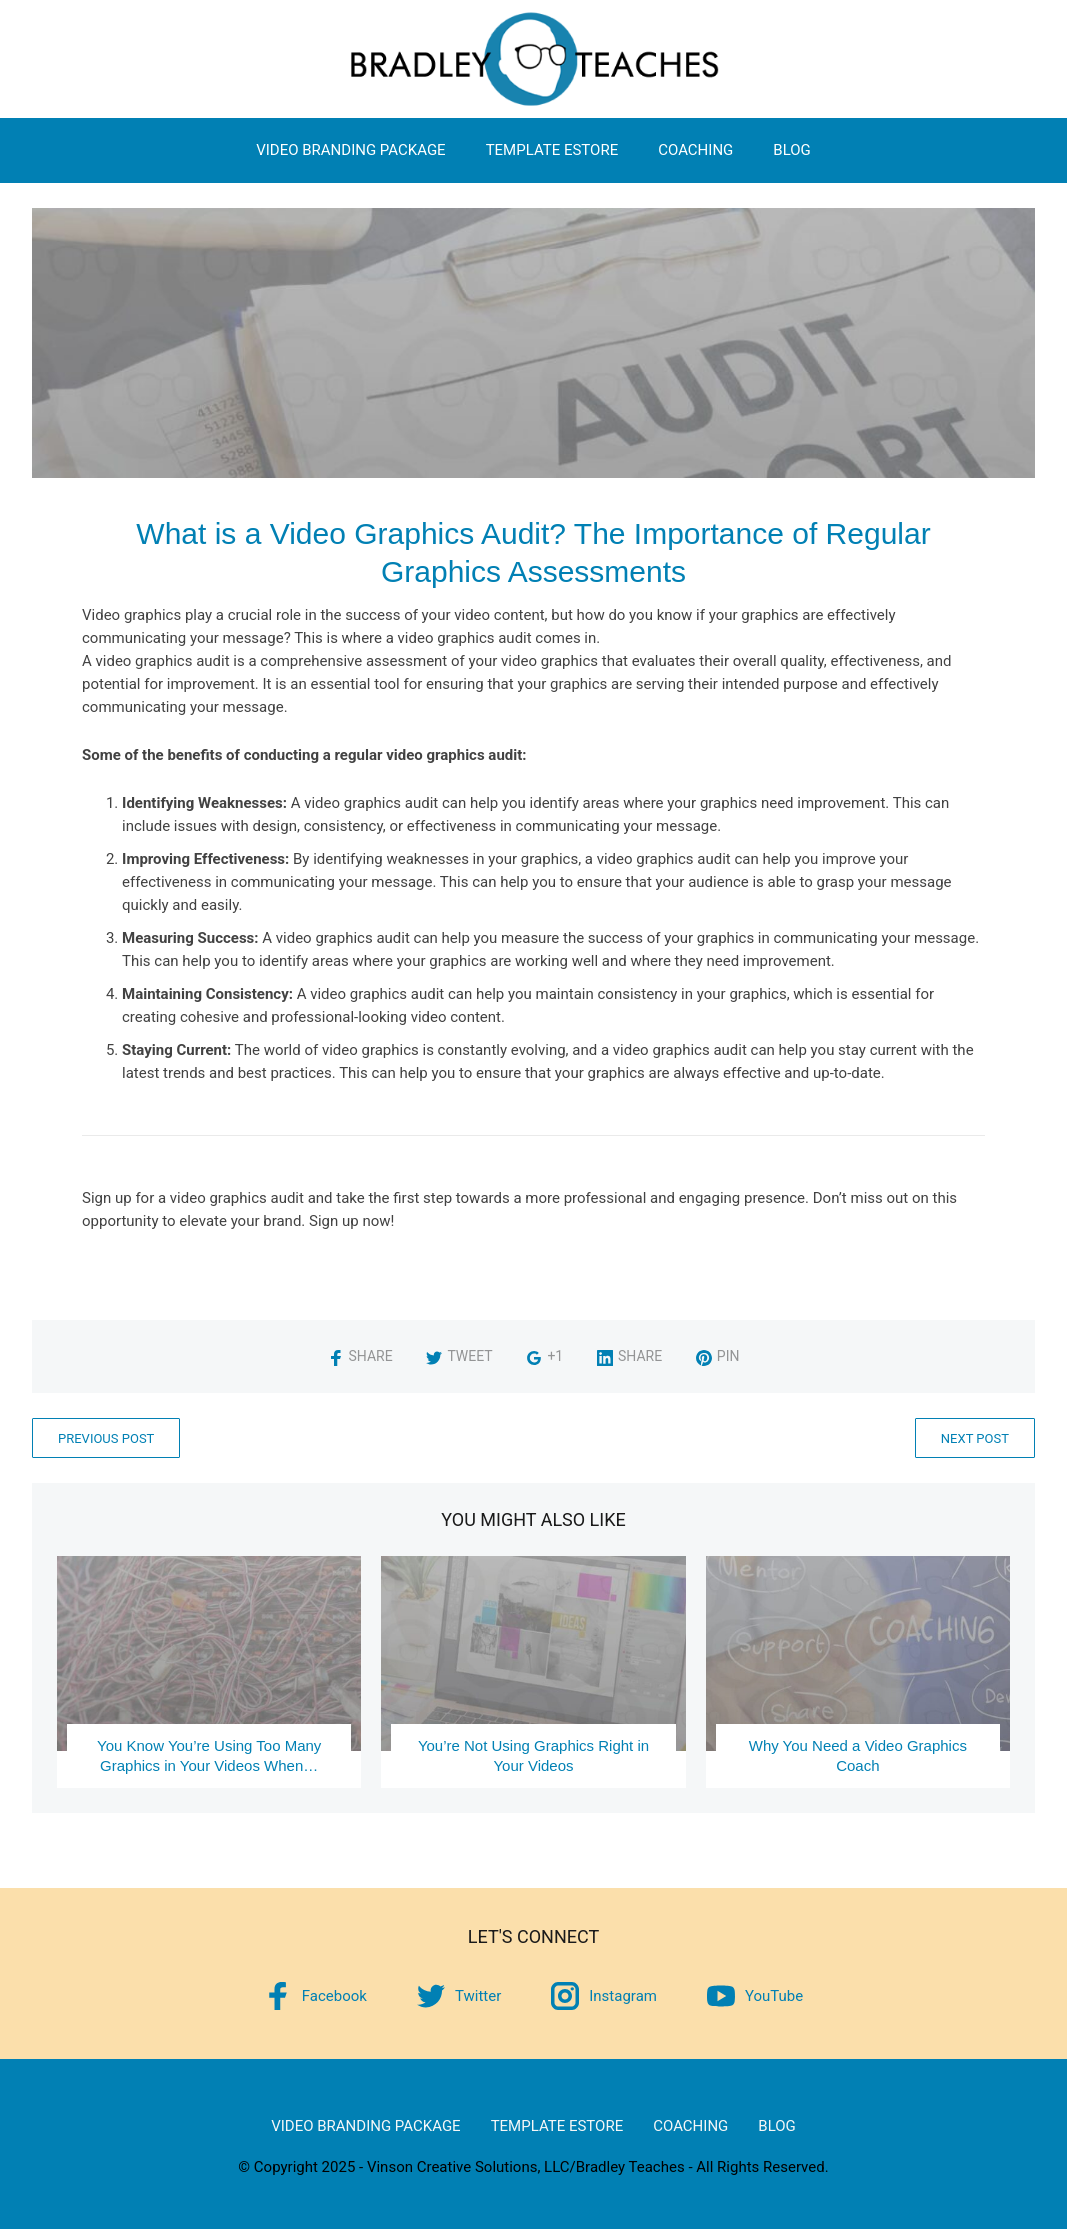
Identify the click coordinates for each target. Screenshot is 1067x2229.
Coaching (695, 150)
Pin (718, 1356)
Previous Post (106, 1438)
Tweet (459, 1356)
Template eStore (552, 150)
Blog (792, 150)
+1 (544, 1356)
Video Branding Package (350, 150)
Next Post (975, 1438)
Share (360, 1356)
